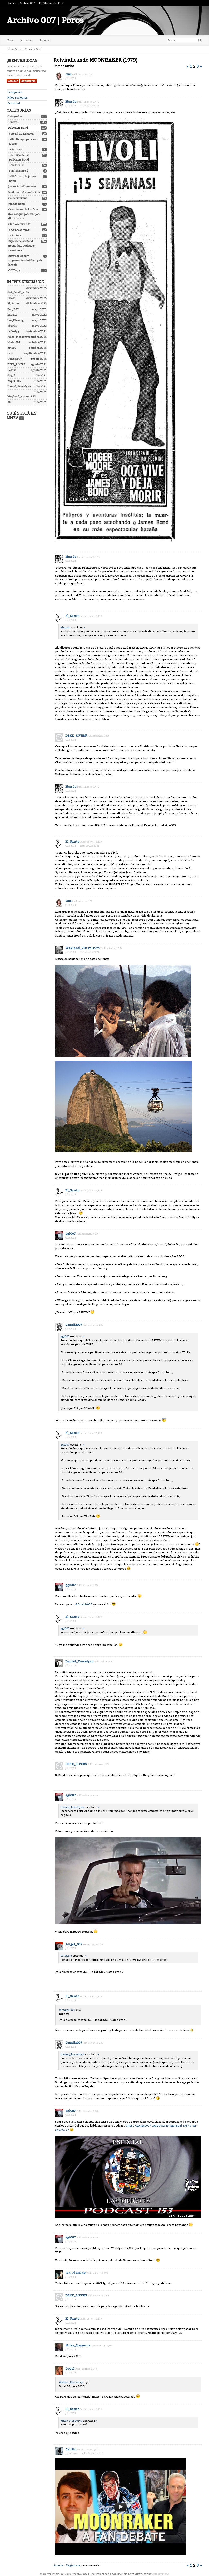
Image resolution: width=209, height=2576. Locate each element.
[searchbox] (184, 40)
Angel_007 (73, 1944)
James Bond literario (22, 186)
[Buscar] (200, 40)
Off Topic (14, 270)
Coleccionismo (17, 198)
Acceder (45, 40)
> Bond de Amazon (21, 133)
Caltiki (70, 2449)
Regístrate (73, 2565)
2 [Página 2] (194, 66)
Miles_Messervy (77, 2345)
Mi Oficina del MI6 (51, 3)
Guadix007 (73, 1325)
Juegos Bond (16, 203)
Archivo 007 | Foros (45, 20)
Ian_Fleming (75, 2273)
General (12, 122)
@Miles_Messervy (71, 2382)
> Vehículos (16, 165)
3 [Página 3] (198, 66)
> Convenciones (19, 229)
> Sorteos (15, 235)
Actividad (26, 40)
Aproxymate (160, 2573)
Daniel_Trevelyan (79, 1661)
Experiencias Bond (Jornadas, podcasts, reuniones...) (21, 246)
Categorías (14, 92)
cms (68, 74)
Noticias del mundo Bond (25, 192)
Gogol (69, 2368)
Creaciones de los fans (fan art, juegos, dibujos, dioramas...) (24, 214)
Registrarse (28, 81)
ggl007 (70, 1233)
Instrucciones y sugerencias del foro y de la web (25, 260)
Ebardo (70, 101)
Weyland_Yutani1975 (82, 948)
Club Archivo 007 (19, 224)
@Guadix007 (83, 1604)
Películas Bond (18, 127)
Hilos (10, 40)
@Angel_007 (67, 2009)
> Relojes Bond (18, 170)
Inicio (12, 3)
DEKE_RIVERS (76, 735)
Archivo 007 (27, 3)
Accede (58, 2565)
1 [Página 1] (191, 66)
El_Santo (72, 616)
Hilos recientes (17, 97)
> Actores (15, 149)
